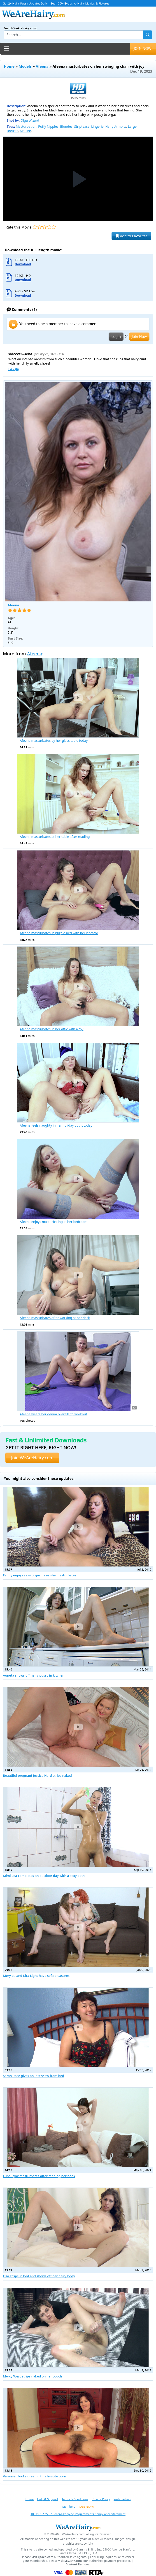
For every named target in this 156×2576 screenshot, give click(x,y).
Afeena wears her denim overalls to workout (53, 1414)
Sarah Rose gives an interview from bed (33, 2076)
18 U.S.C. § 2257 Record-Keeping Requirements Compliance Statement (77, 2514)
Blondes (66, 126)
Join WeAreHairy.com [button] (32, 1458)
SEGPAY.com (73, 2561)
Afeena (42, 66)
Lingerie (97, 126)
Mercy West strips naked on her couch (32, 2376)
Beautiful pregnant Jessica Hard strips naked (37, 1775)
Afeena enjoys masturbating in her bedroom (53, 1222)
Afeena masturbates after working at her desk (55, 1318)
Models (25, 66)
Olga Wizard (30, 120)
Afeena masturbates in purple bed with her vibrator (59, 933)
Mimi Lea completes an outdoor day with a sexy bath (44, 1876)
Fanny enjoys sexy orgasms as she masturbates (39, 1575)
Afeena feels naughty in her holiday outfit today (56, 1125)
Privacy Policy (101, 2499)
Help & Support (47, 2499)
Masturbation (26, 126)
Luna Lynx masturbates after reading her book (39, 2176)
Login (116, 336)
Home (9, 66)
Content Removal (78, 2564)
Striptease (81, 126)
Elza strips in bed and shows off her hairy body (39, 2276)
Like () (13, 369)
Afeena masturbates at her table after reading (55, 837)
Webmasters (122, 2499)
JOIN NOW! (143, 48)
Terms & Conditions (75, 2499)
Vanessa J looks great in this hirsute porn (34, 2476)
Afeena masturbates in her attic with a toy (52, 1029)
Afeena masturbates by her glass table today (54, 741)
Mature (25, 131)
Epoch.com (45, 2557)
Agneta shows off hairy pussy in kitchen (33, 1675)
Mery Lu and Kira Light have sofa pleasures (36, 1975)
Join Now (139, 336)
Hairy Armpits (115, 126)
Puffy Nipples (48, 126)
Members (68, 2506)
